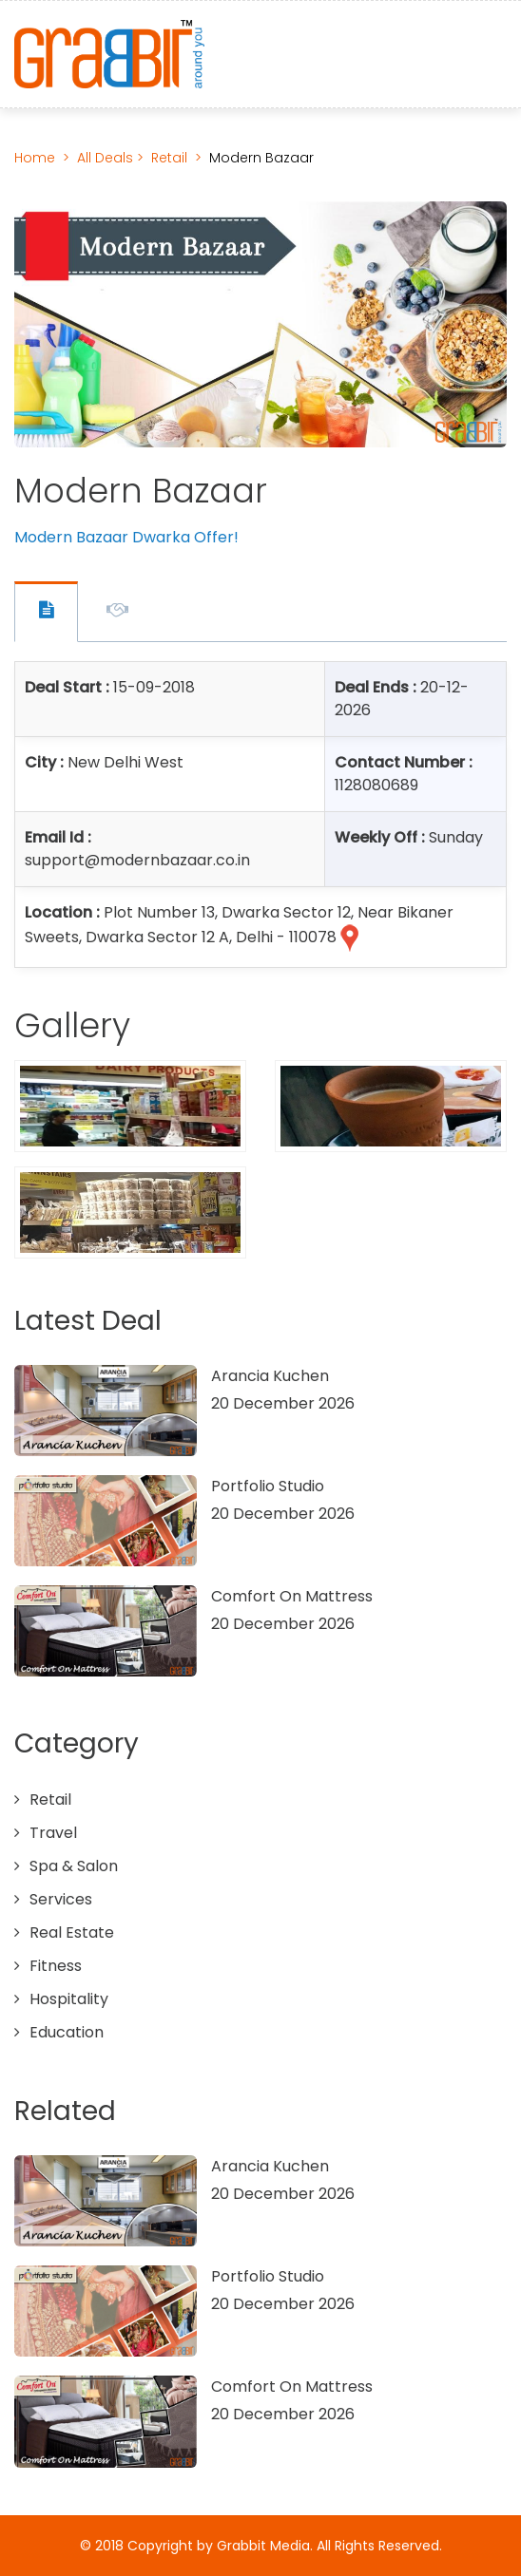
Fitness (55, 1966)
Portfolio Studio (267, 1486)
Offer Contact (46, 611)
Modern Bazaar (261, 157)
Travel (53, 1833)
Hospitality (68, 1999)
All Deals (107, 157)
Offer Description (117, 612)
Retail (169, 157)
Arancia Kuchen (270, 1376)
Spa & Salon (73, 1866)
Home (34, 157)
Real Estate (71, 1932)
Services (60, 1899)
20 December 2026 (283, 1403)
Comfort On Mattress (292, 1596)
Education (66, 2032)
